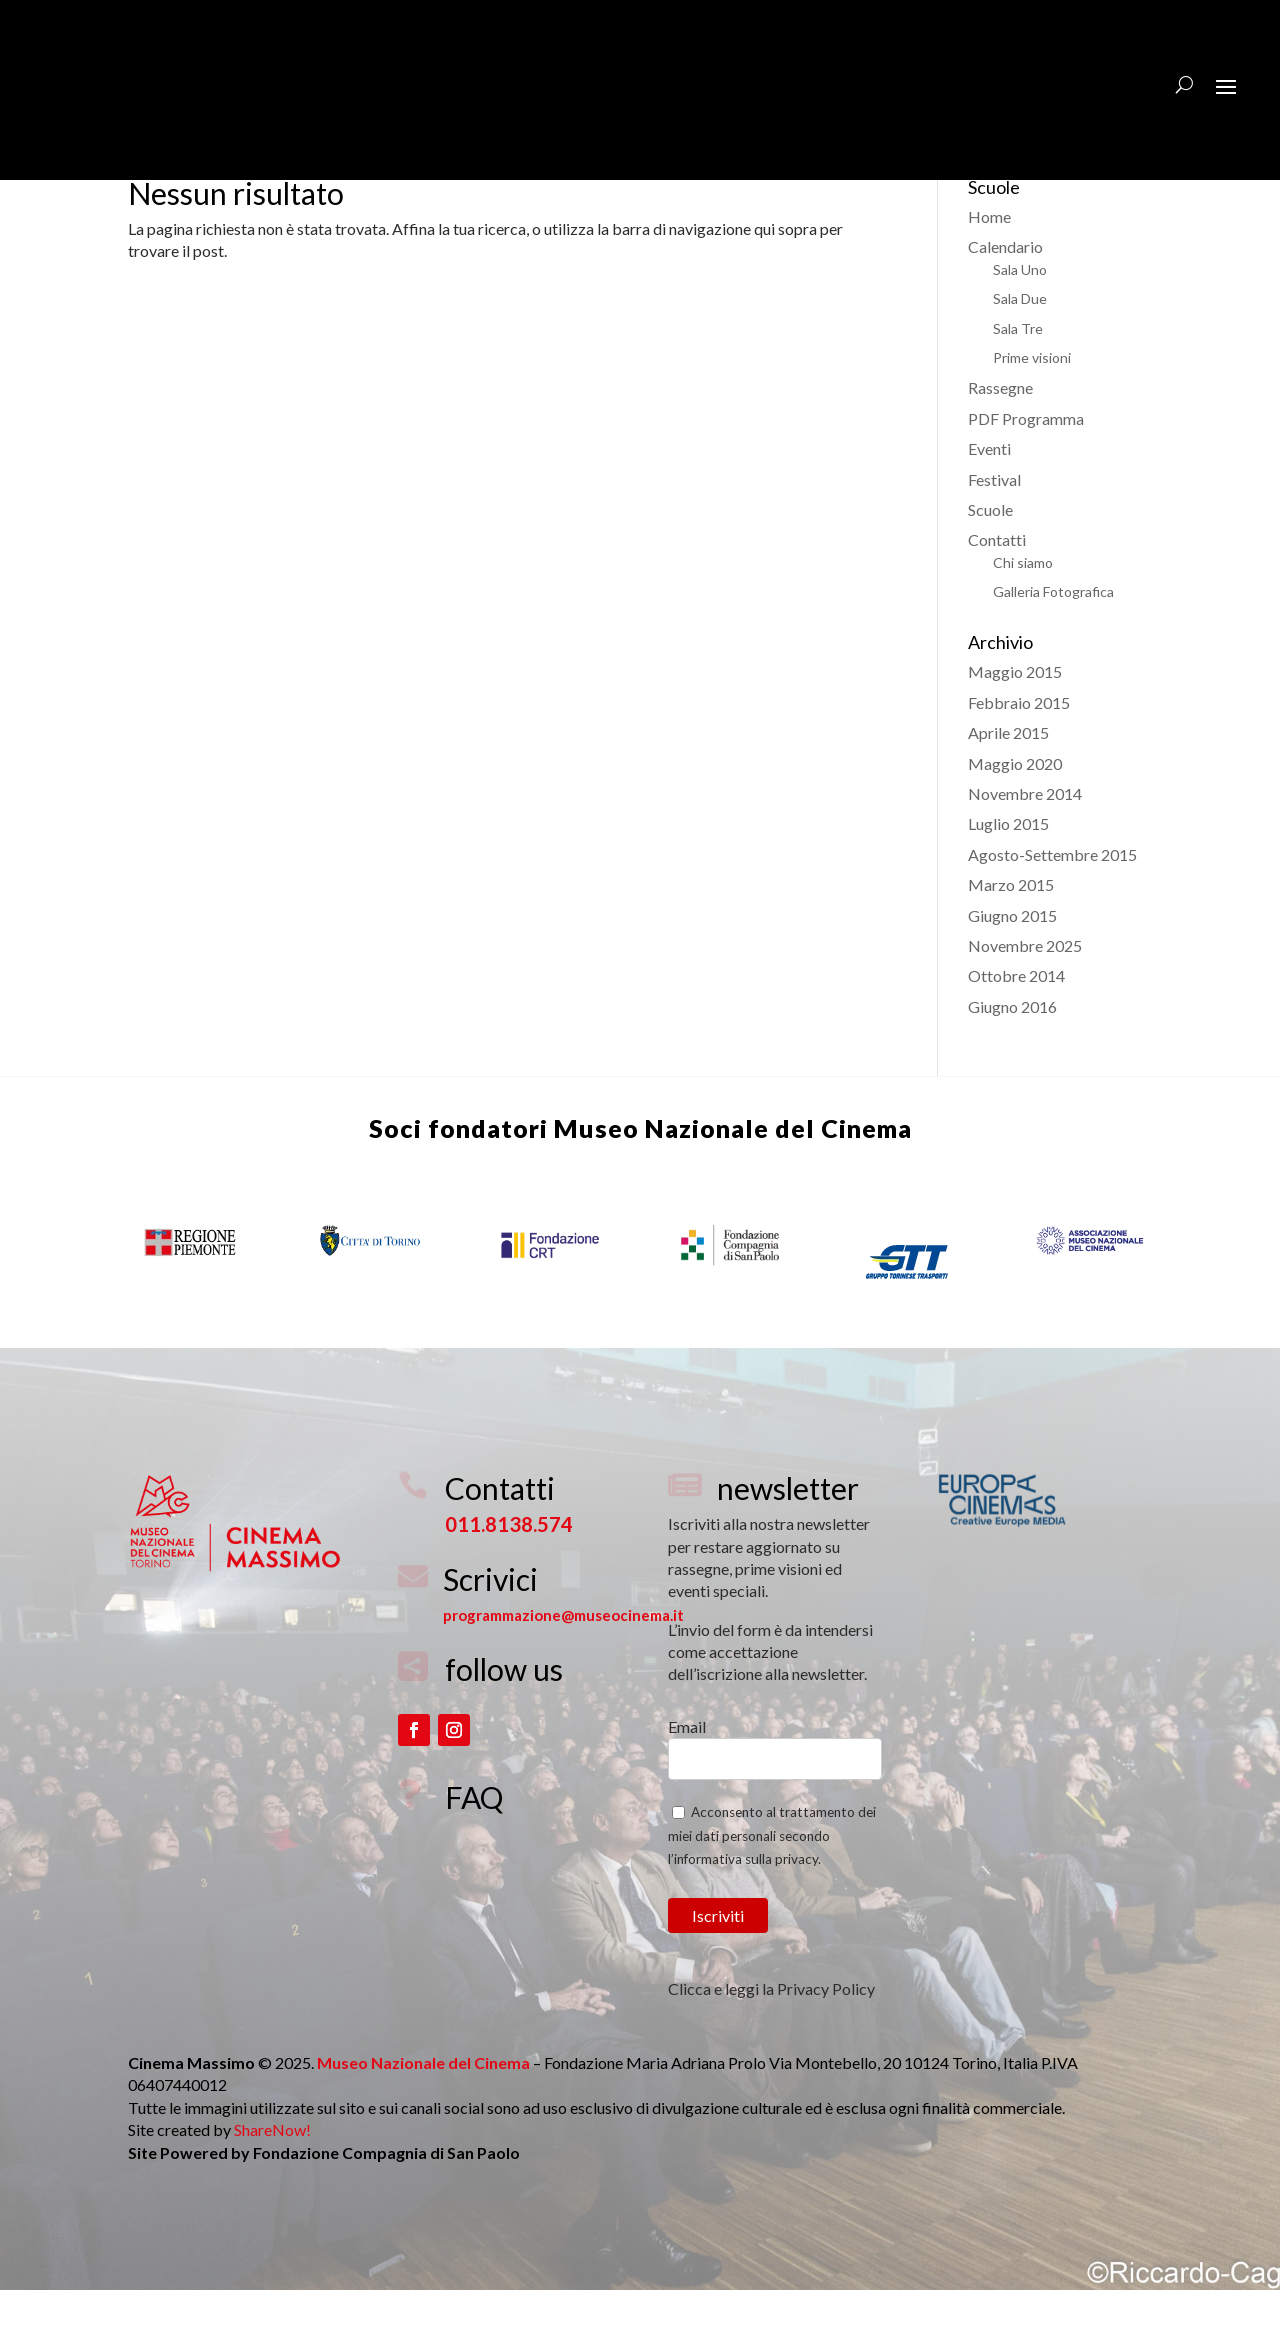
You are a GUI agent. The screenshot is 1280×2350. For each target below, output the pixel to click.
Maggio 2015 (1015, 731)
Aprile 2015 (1008, 792)
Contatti (997, 599)
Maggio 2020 (1015, 823)
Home (989, 276)
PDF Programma (1026, 478)
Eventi (989, 508)
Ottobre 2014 (1016, 1035)
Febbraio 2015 (1019, 762)
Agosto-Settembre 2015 (1052, 914)
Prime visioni (1032, 417)
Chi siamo (1023, 622)
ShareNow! (272, 2189)
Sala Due (1020, 358)
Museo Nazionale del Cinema (733, 1188)
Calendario (1005, 306)
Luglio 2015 (1008, 883)
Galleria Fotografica (1053, 651)
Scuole (990, 569)
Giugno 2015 (1012, 975)
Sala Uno (1020, 329)
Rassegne (1000, 447)
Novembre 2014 (1025, 853)
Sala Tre (1018, 388)
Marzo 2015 (1011, 944)
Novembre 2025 (1025, 1005)
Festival (994, 539)
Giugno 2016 (1012, 1066)
